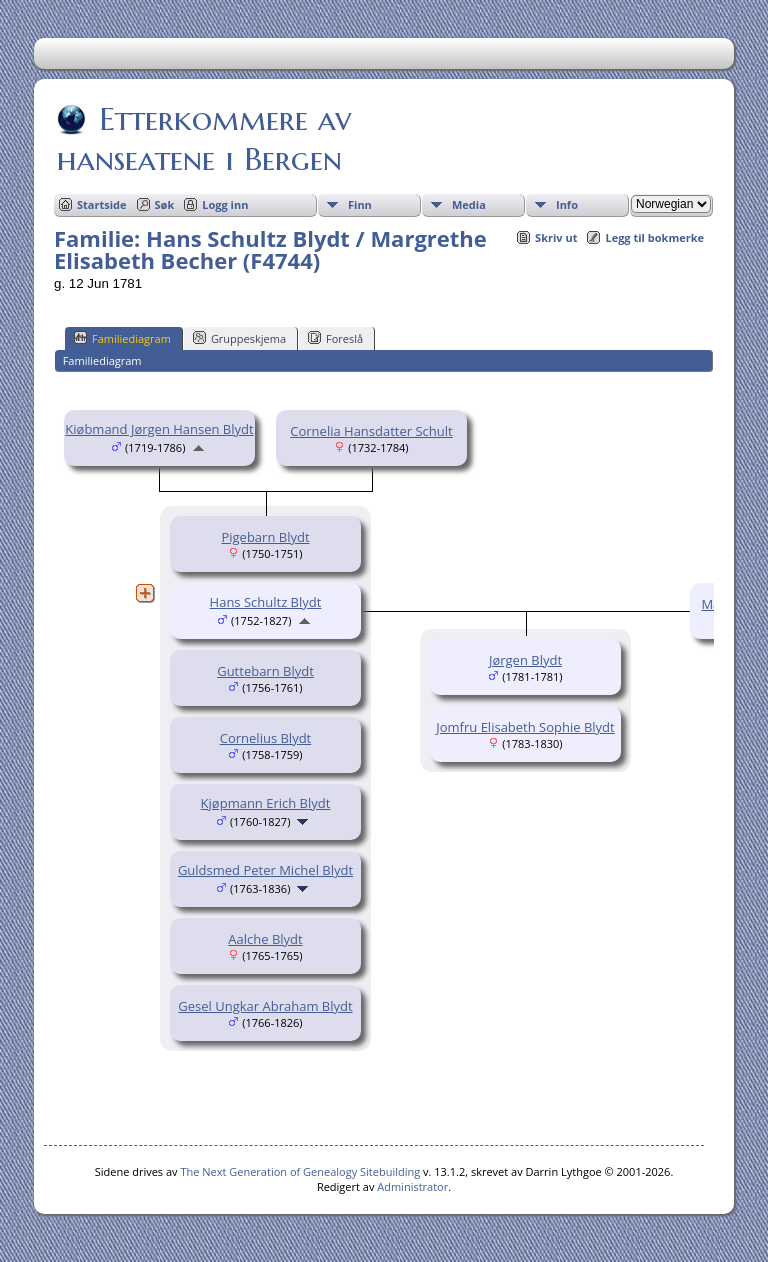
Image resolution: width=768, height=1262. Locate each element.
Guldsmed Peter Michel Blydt (265, 870)
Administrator (412, 1186)
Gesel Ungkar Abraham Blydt (265, 1006)
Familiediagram (122, 338)
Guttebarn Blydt (265, 671)
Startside (102, 204)
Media (469, 204)
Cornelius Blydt (265, 738)
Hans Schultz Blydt (266, 602)
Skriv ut (556, 237)
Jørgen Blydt (525, 660)
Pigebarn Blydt (265, 537)
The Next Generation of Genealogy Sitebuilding (300, 1171)
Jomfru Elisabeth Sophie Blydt (525, 727)
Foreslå (335, 338)
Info (567, 204)
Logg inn (225, 204)
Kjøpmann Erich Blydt (266, 803)
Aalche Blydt (265, 939)
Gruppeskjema (239, 338)
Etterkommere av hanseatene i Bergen (204, 139)
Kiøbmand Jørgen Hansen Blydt (159, 429)
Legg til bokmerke (654, 237)
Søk (165, 204)
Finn (360, 204)
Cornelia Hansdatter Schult (371, 431)
